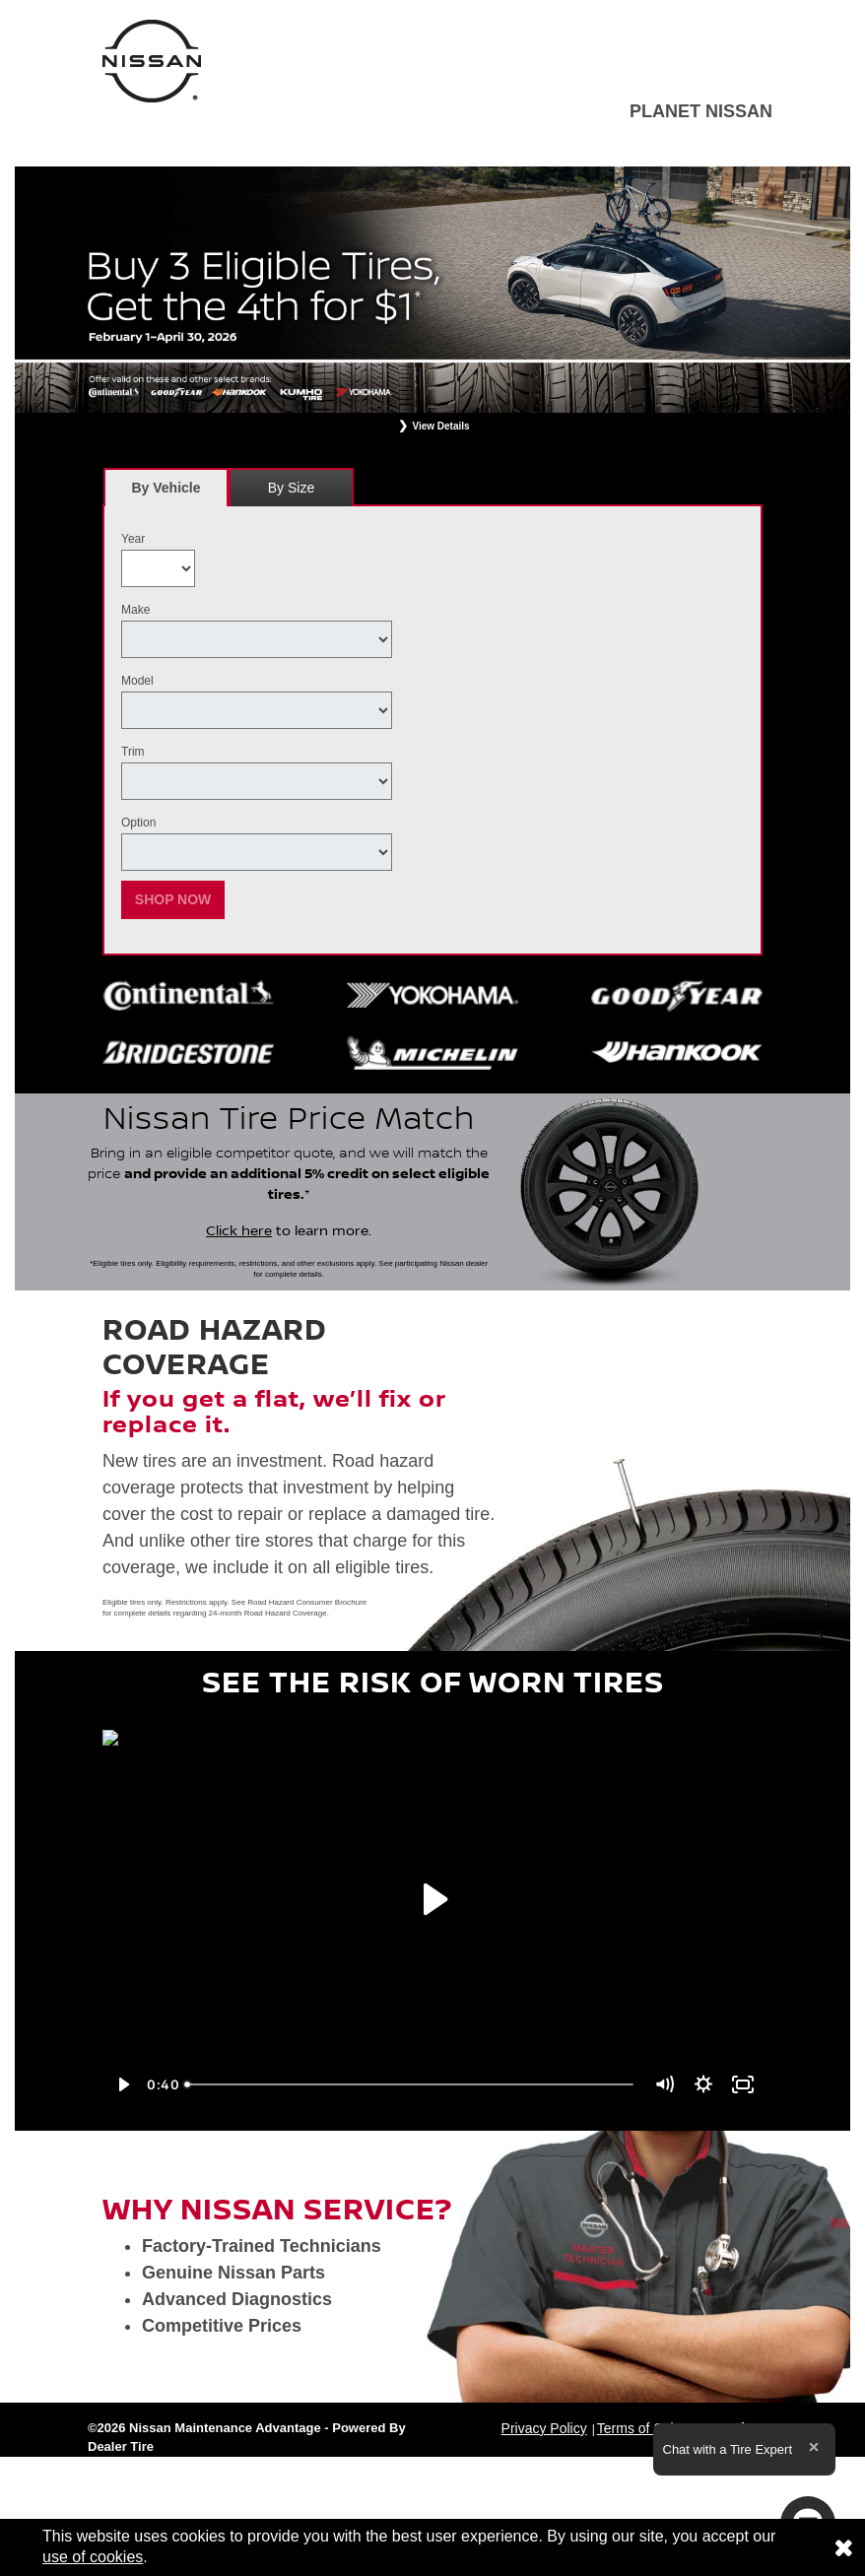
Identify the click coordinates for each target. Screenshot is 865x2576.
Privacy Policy (544, 2428)
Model (137, 681)
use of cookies (92, 2556)
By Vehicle (166, 493)
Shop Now (173, 899)
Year (133, 539)
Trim (133, 752)
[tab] (166, 487)
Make (135, 610)
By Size (291, 487)
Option (138, 822)
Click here (239, 1231)
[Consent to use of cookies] (843, 2547)
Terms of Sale (639, 2428)
